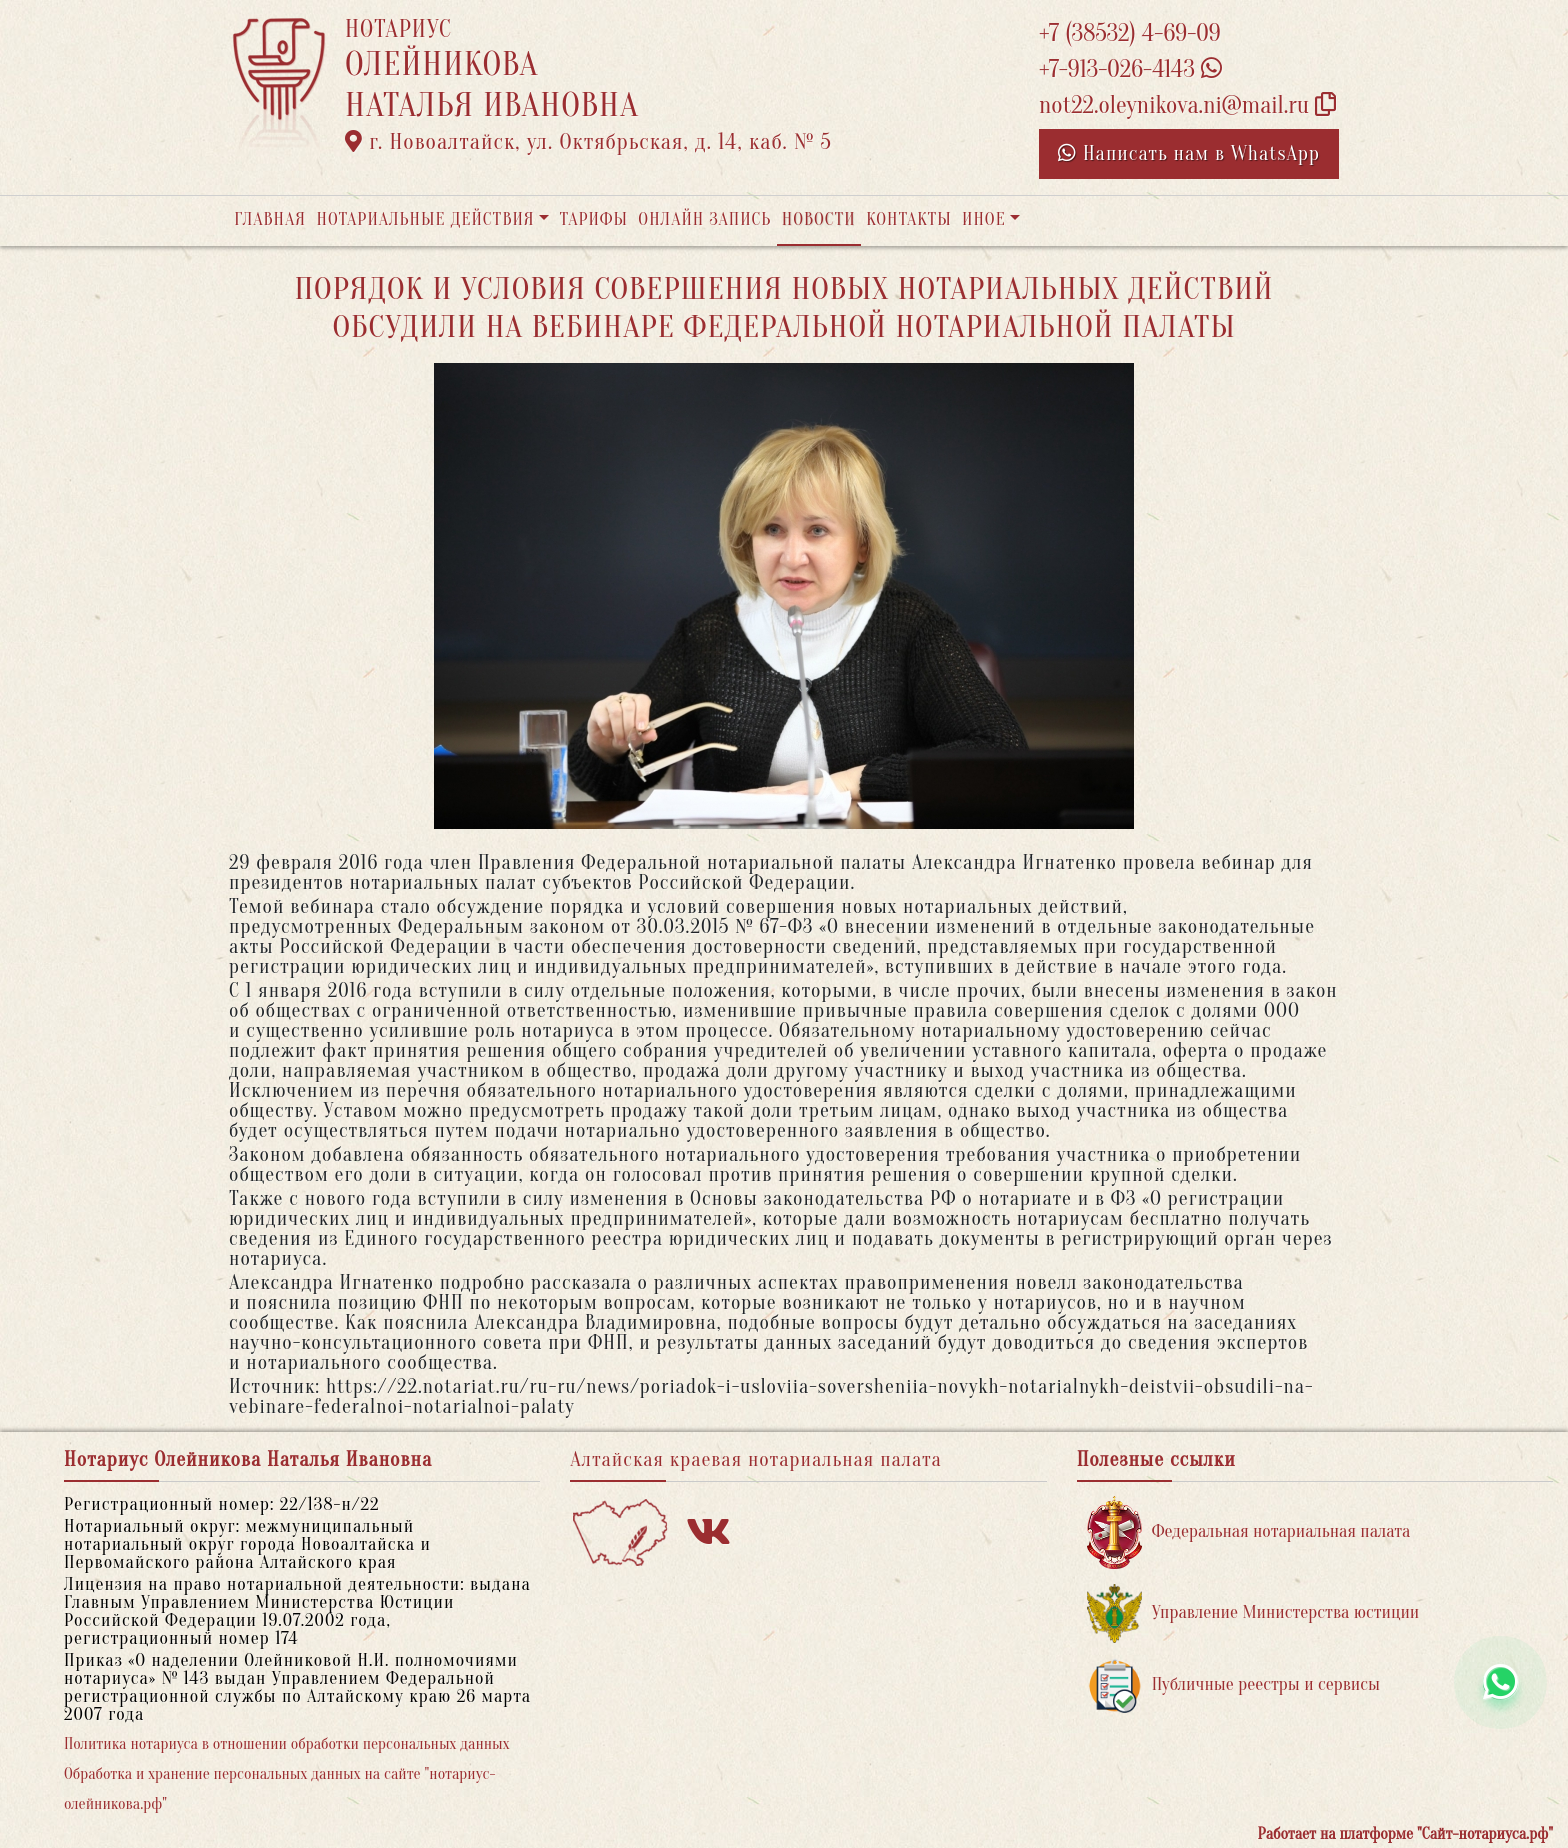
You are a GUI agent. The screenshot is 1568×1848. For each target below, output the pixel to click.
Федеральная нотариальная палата (1249, 1532)
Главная (270, 219)
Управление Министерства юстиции (1253, 1613)
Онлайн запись (704, 219)
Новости (819, 219)
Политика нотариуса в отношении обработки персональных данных (287, 1744)
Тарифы (594, 219)
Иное (984, 219)
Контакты (908, 219)
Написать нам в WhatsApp (1189, 153)
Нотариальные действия (425, 219)
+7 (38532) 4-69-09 (1130, 33)
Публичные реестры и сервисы (1233, 1685)
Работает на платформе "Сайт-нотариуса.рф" (1405, 1834)
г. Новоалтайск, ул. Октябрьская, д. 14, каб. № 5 (588, 142)
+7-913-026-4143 (1130, 69)
